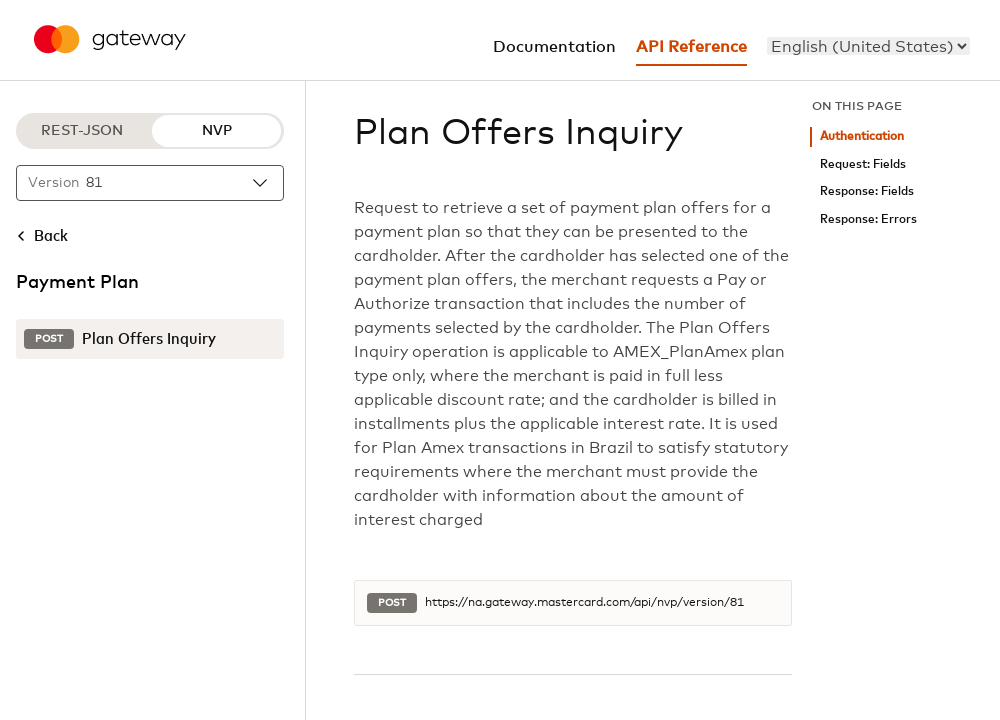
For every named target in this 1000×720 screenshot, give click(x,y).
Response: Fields (867, 191)
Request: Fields (863, 164)
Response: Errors (868, 219)
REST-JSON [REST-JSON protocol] (82, 131)
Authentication (862, 136)
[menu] (868, 46)
